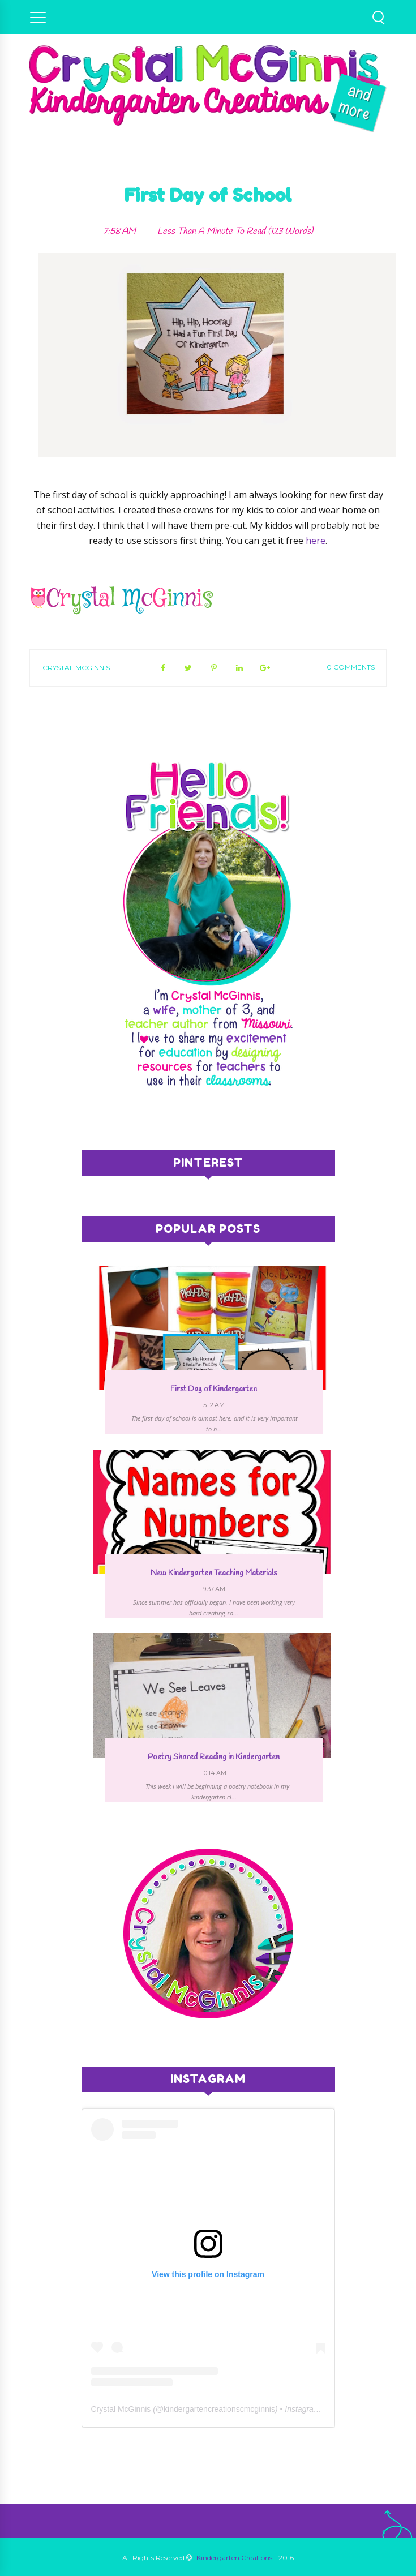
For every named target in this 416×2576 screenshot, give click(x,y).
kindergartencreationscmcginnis (219, 2409)
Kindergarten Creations (234, 2557)
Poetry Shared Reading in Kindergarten (214, 1757)
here (315, 540)
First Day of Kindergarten (213, 1389)
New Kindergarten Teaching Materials (214, 1573)
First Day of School (208, 195)
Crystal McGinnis (76, 667)
